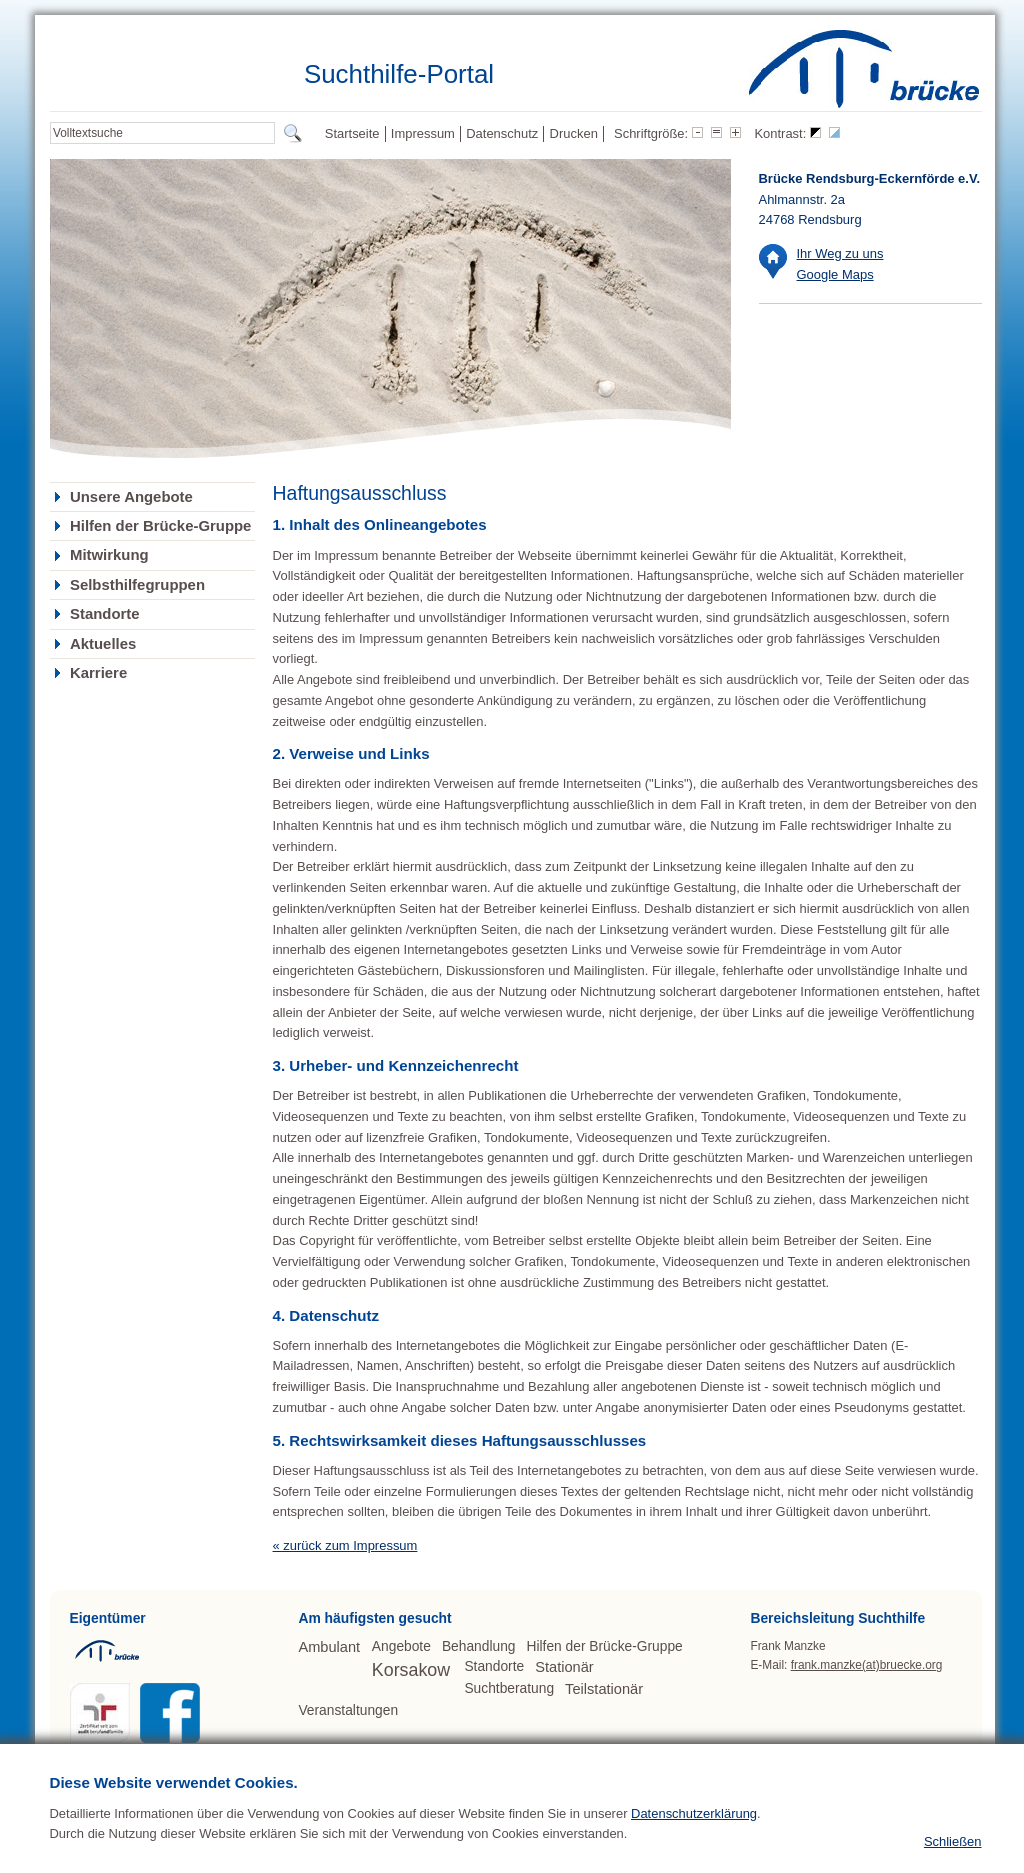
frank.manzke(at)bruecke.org (867, 1665)
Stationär (564, 1667)
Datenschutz (502, 133)
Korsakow (411, 1670)
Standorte (105, 614)
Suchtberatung (509, 1688)
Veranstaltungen (348, 1710)
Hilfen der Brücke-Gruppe (160, 526)
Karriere (98, 673)
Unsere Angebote (131, 497)
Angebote (401, 1646)
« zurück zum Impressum (345, 1545)
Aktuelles (103, 644)
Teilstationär (604, 1689)
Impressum (423, 133)
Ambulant (329, 1647)
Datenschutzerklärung (694, 1846)
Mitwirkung (109, 555)
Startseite (352, 133)
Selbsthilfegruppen (137, 585)
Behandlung (479, 1646)
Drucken (574, 133)
